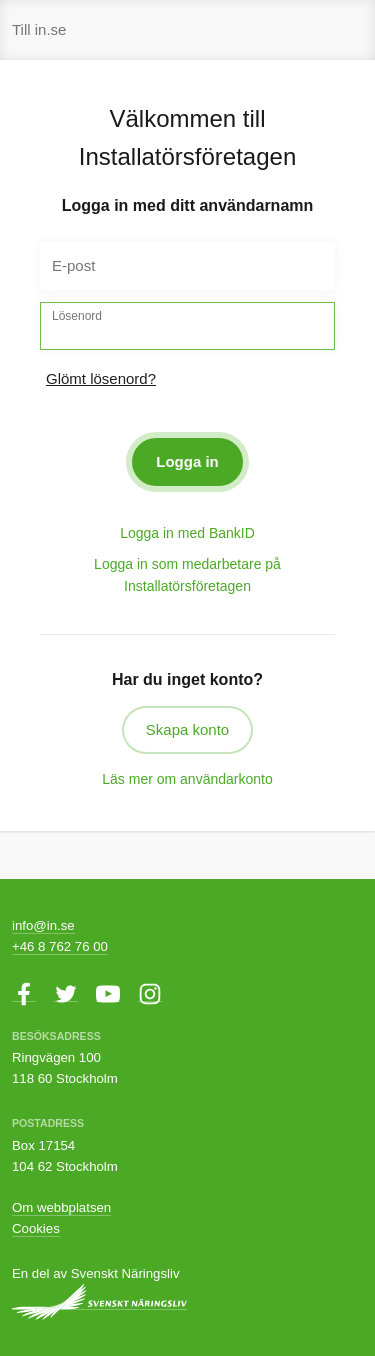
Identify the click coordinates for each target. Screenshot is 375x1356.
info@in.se (43, 925)
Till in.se (39, 29)
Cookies (36, 1228)
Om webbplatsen (61, 1207)
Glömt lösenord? (101, 378)
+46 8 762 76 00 (60, 946)
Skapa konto (187, 729)
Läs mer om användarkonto (187, 779)
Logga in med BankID (187, 533)
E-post (73, 265)
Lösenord (77, 316)
